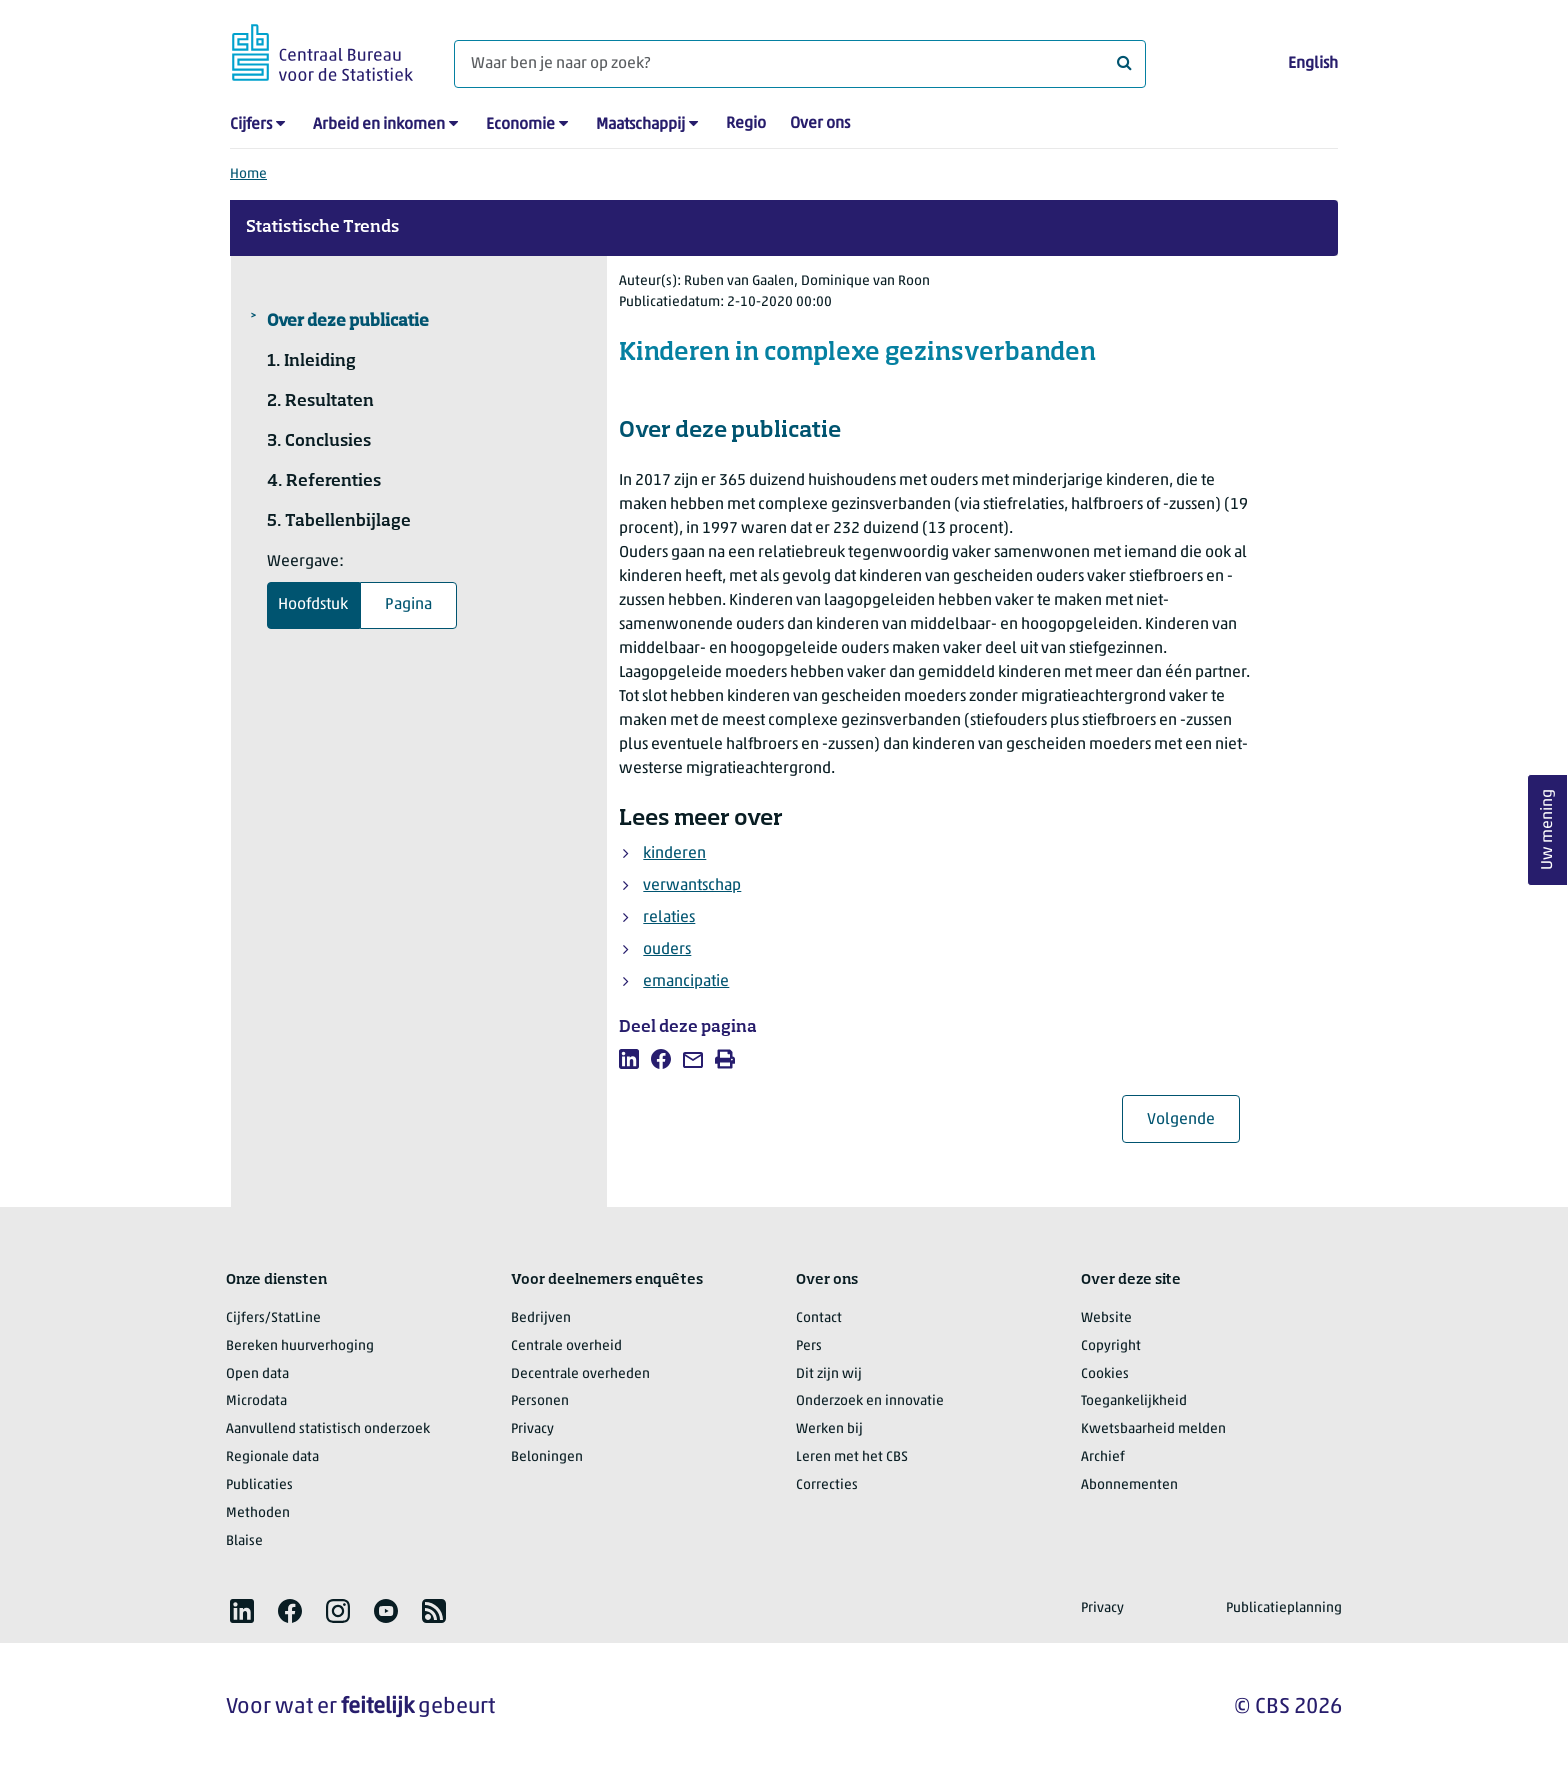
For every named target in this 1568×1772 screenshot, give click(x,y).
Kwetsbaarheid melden (1153, 1429)
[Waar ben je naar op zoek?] (800, 64)
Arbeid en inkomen (379, 125)
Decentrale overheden (580, 1374)
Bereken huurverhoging (300, 1346)
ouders (667, 950)
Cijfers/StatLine (273, 1318)
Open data (257, 1374)
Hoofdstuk (313, 605)
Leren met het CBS (852, 1457)
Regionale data (272, 1457)
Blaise (244, 1541)
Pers (809, 1346)
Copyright (1111, 1346)
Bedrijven (541, 1318)
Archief (1103, 1457)
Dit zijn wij (829, 1374)
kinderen (674, 854)
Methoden (258, 1513)
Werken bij (829, 1429)
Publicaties (259, 1485)
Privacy (532, 1429)
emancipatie (686, 982)
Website (1106, 1318)
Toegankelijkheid (1134, 1401)
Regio (746, 124)
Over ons (820, 124)
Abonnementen (1129, 1485)
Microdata (256, 1401)
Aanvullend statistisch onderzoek (328, 1429)
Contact (819, 1318)
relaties (669, 918)
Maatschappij (640, 125)
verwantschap (692, 886)
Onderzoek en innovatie (870, 1401)
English (1313, 64)
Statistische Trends (322, 228)
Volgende (1193, 1119)
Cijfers (251, 125)
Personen (540, 1401)
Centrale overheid (566, 1346)
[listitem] (629, 1059)
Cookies (1105, 1374)
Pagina (408, 605)
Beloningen (547, 1457)
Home (248, 174)
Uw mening (1548, 830)
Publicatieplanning (1284, 1608)
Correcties (827, 1485)
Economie (520, 125)
